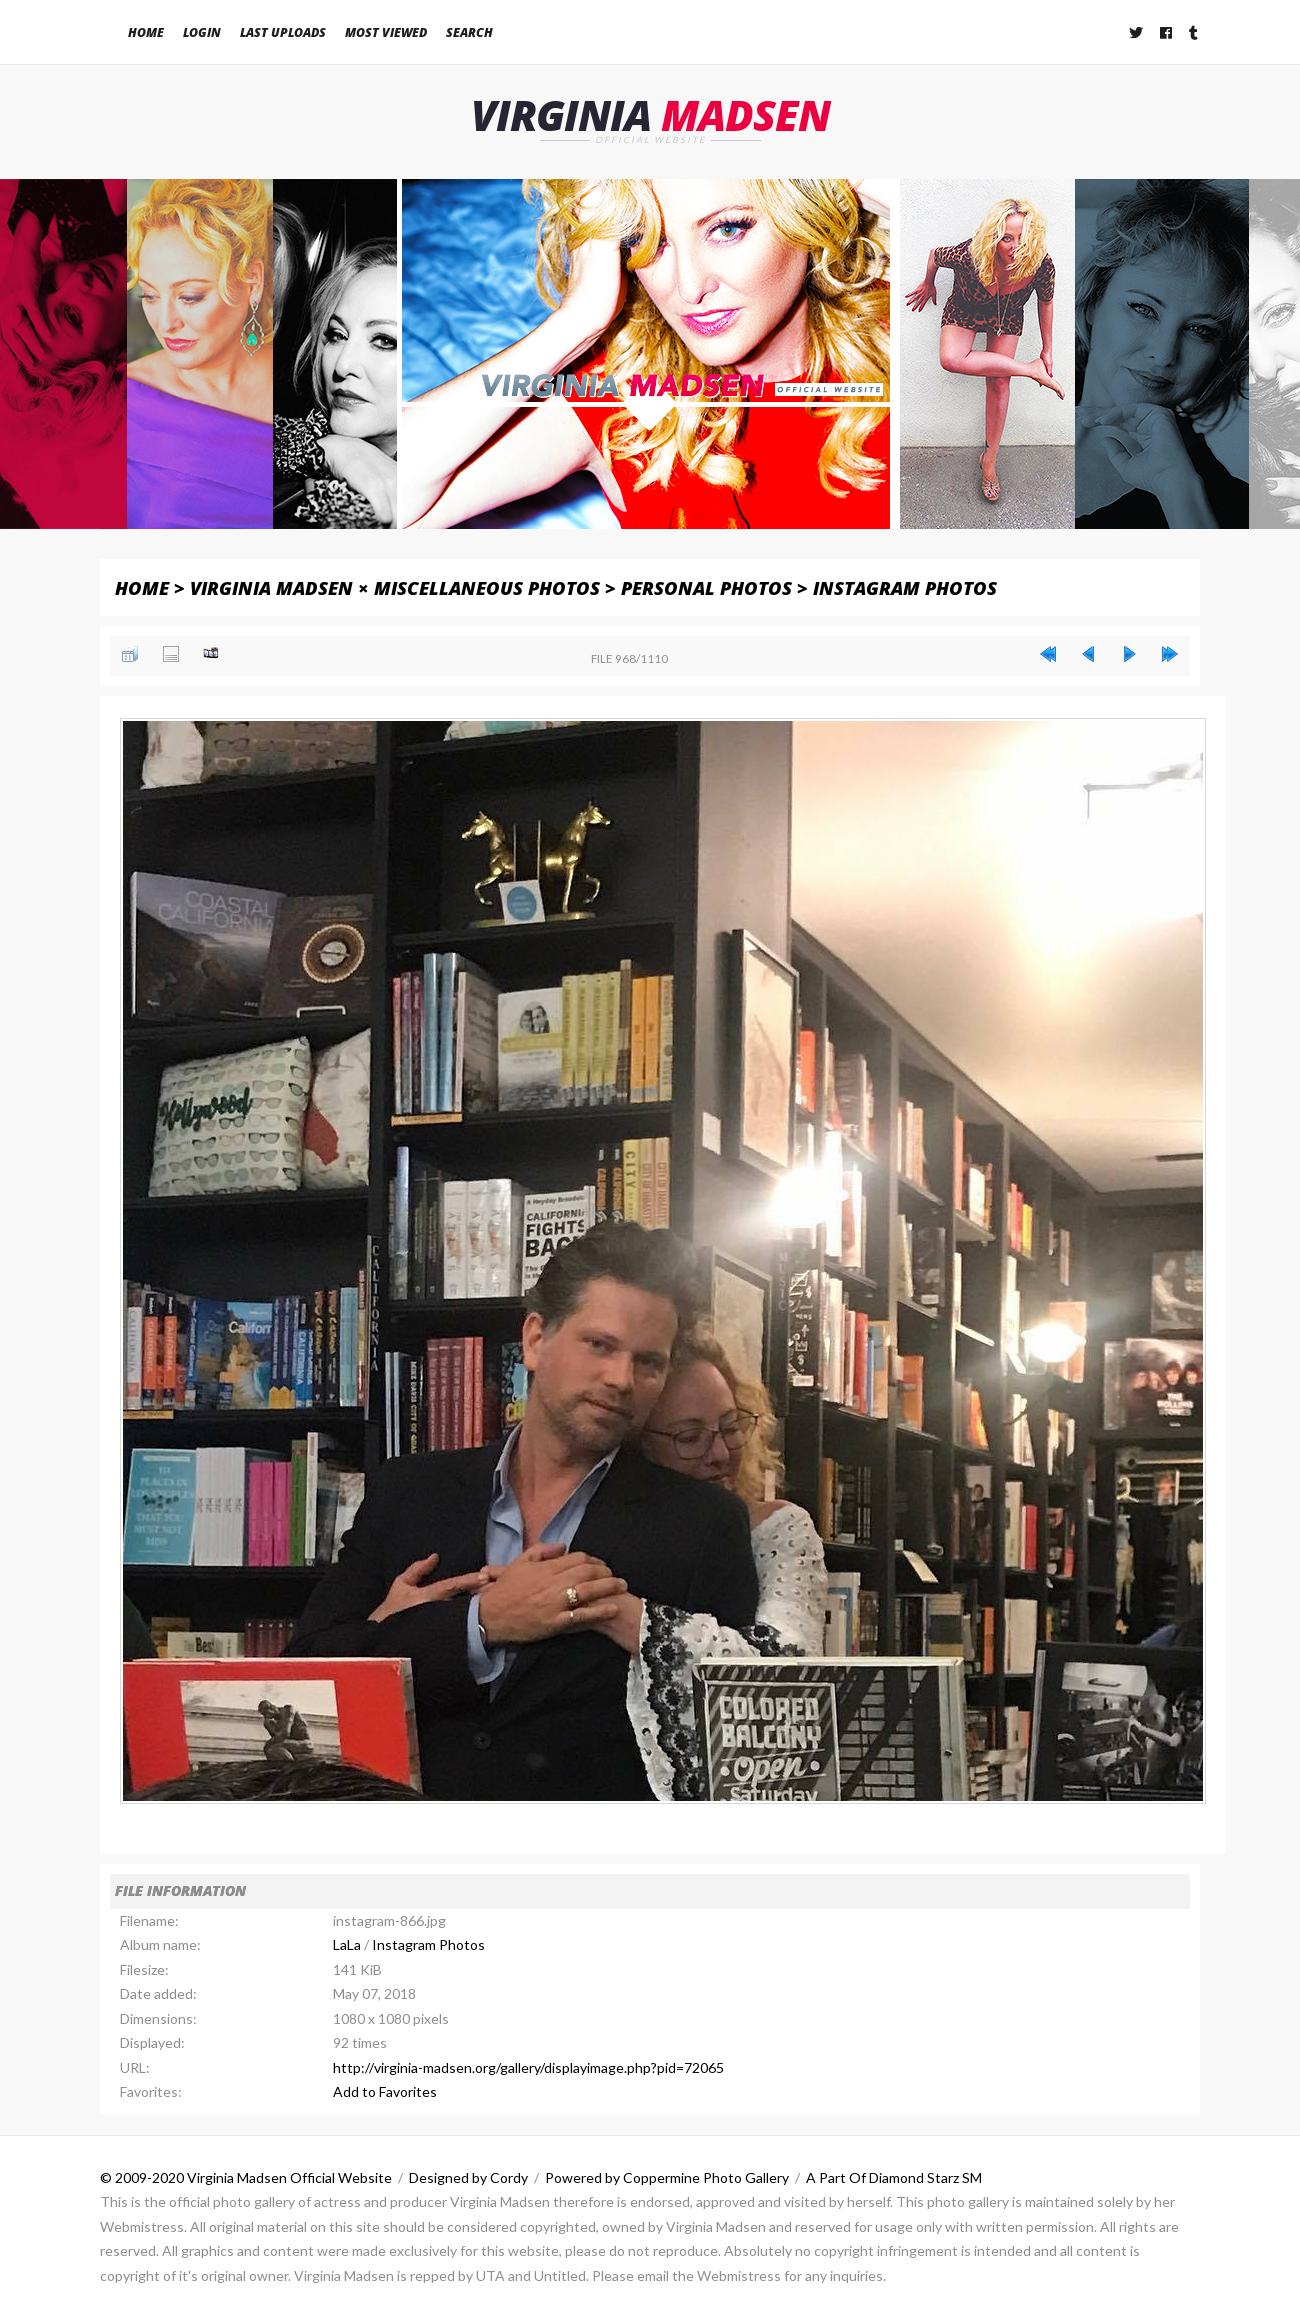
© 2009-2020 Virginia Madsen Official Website (246, 2177)
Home (146, 32)
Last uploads (283, 32)
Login (202, 32)
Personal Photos (706, 587)
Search (469, 32)
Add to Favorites (385, 2092)
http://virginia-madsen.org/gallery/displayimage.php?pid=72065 (528, 2067)
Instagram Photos (905, 587)
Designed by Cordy (468, 2177)
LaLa (347, 1945)
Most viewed (386, 32)
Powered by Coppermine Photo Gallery (667, 2177)
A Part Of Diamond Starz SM (894, 2177)
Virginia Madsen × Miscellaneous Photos (395, 587)
